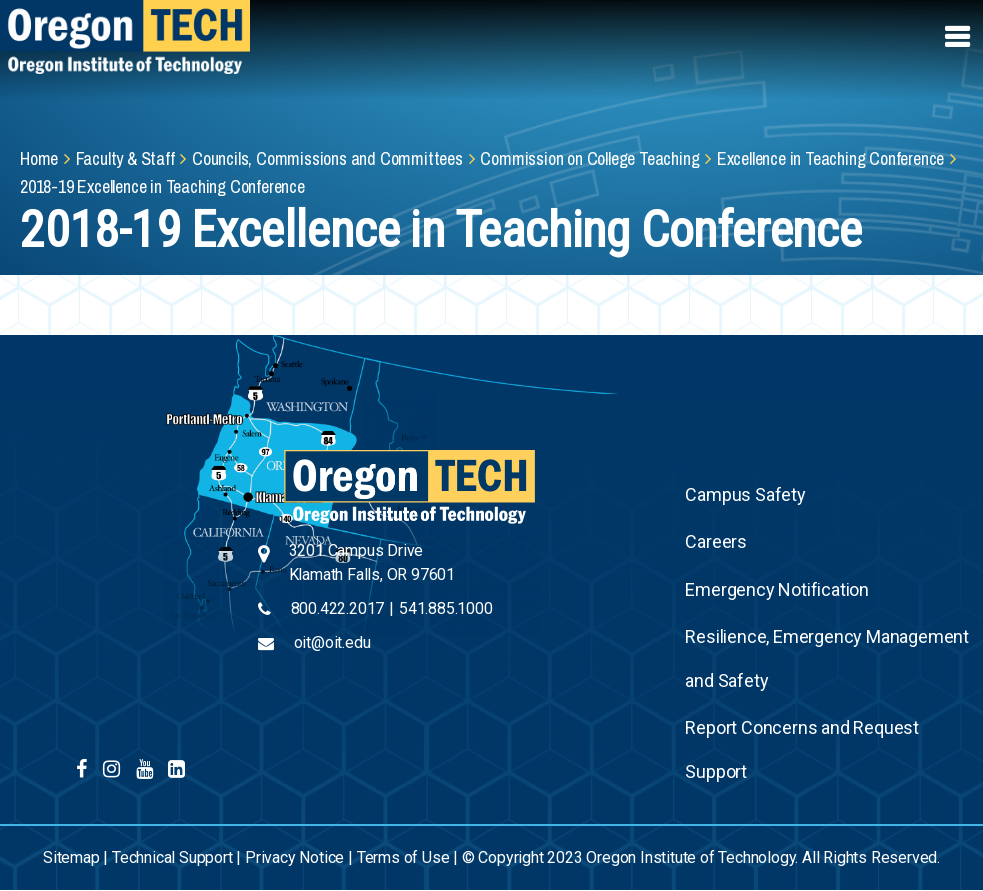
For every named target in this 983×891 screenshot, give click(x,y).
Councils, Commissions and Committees (327, 158)
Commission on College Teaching (589, 158)
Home (39, 158)
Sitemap (71, 857)
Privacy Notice (294, 857)
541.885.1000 (446, 608)
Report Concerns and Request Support (802, 749)
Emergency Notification (777, 589)
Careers (716, 541)
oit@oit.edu (332, 642)
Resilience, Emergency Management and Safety (827, 658)
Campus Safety (745, 494)
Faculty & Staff (125, 158)
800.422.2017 (338, 608)
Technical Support (172, 857)
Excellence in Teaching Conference (830, 158)
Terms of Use (403, 857)
